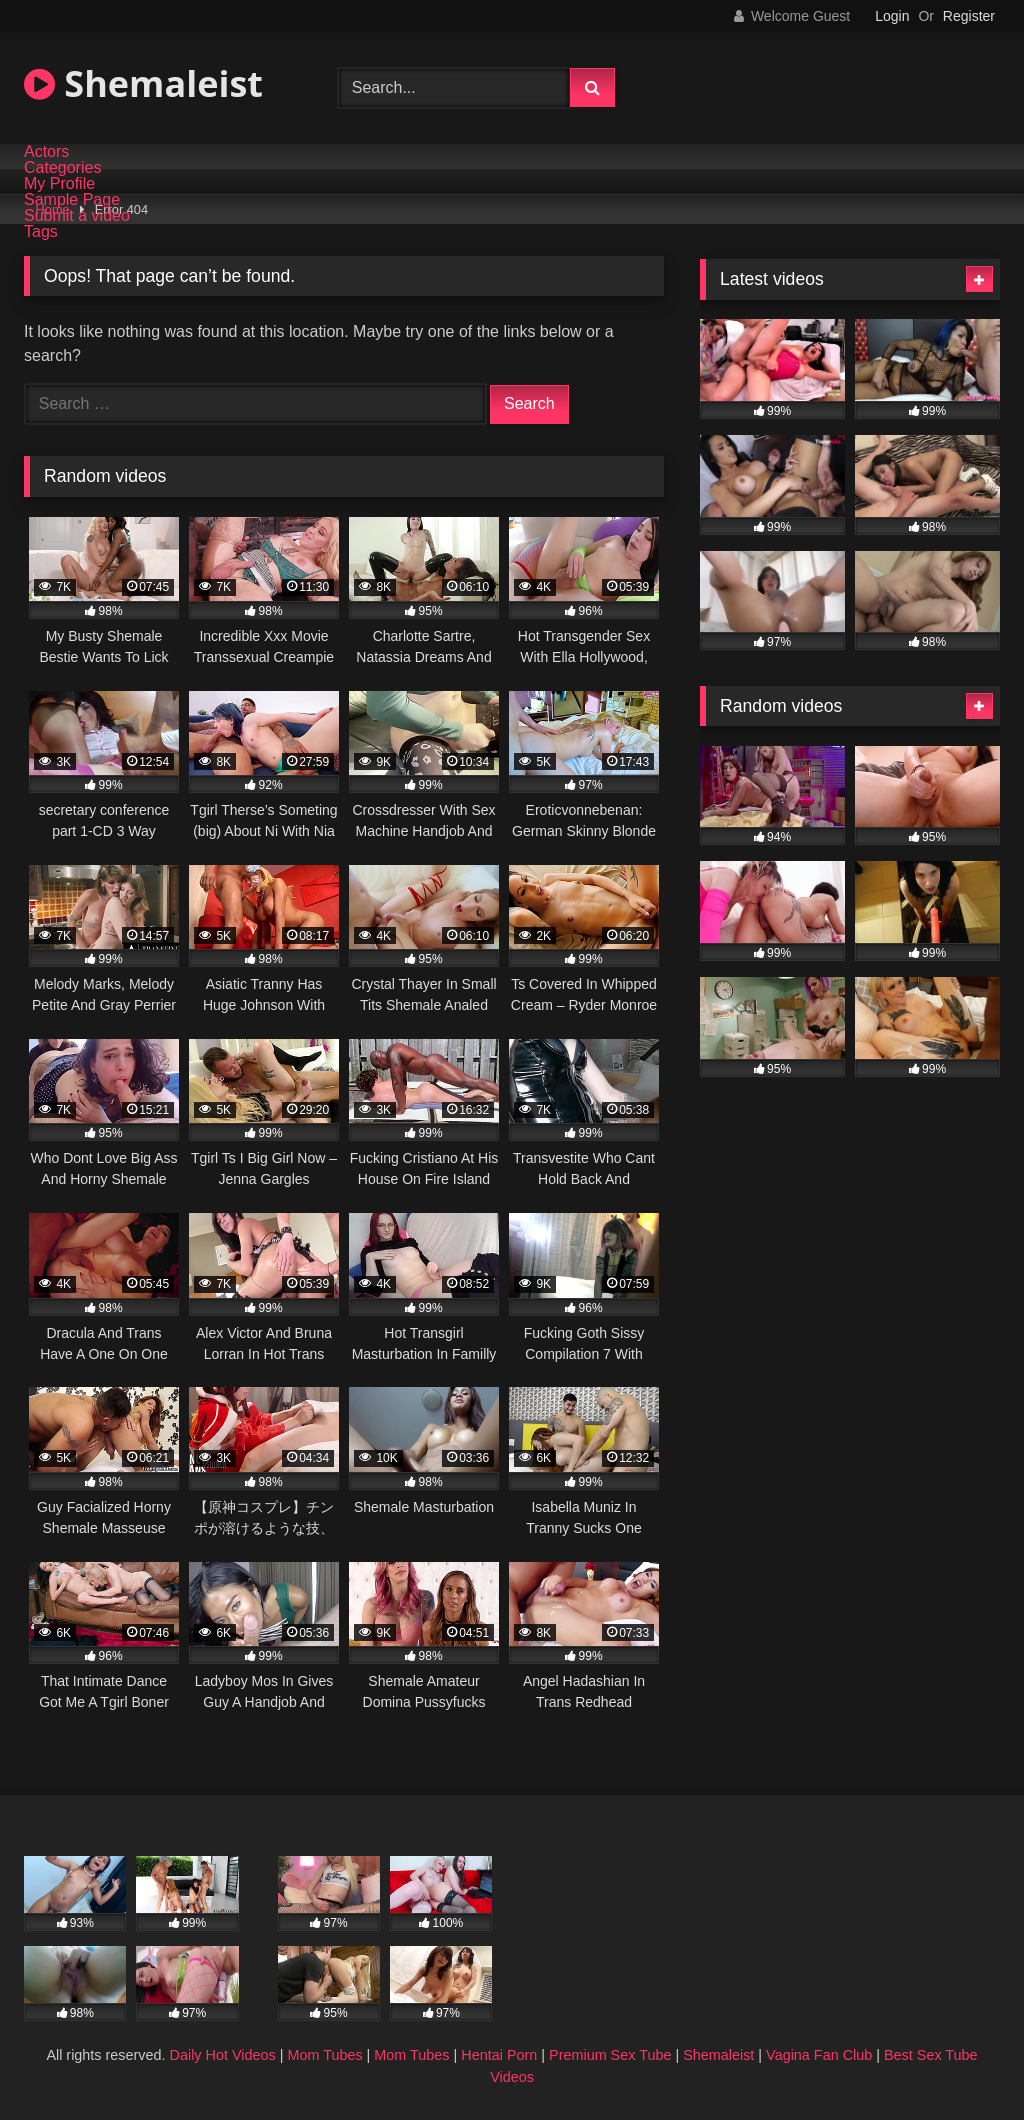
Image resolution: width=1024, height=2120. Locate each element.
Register (969, 16)
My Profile (59, 184)
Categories (62, 168)
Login (892, 16)
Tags (41, 232)
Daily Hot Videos (223, 2055)
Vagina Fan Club (819, 2055)
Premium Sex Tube (610, 2055)
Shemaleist (143, 83)
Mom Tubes (324, 2055)
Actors (46, 152)
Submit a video (77, 216)
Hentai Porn (499, 2055)
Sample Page (72, 200)
